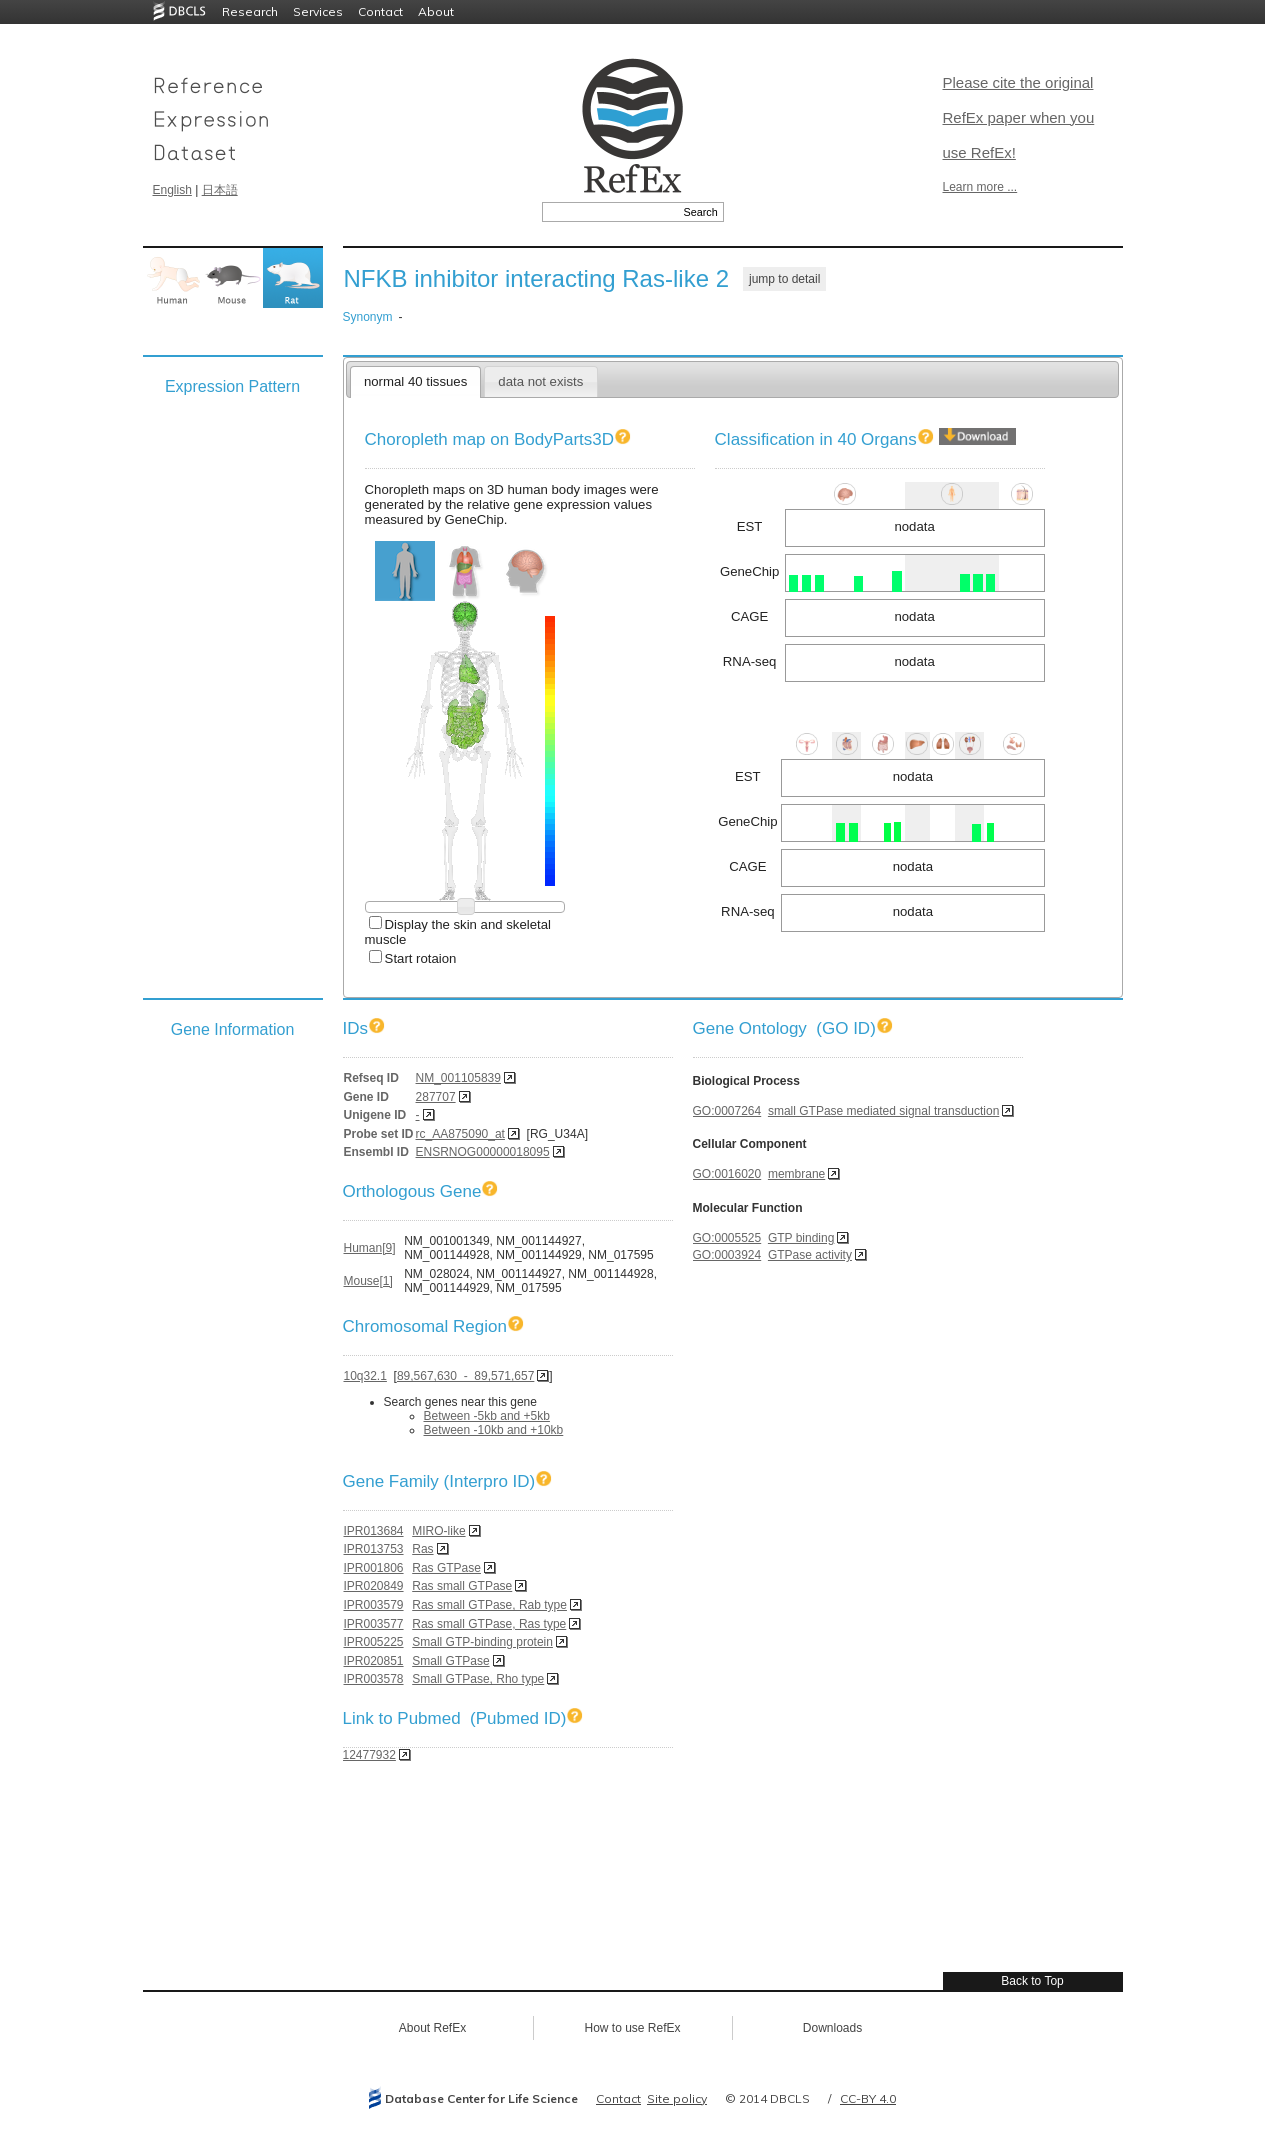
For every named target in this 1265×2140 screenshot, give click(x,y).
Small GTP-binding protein (482, 1642)
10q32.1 (365, 1376)
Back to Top (1032, 1981)
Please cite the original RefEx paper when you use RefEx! (1019, 117)
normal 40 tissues (415, 381)
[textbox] (610, 212)
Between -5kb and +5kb (487, 1416)
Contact (380, 11)
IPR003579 (374, 1605)
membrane (796, 1174)
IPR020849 (374, 1586)
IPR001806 (374, 1568)
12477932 (369, 1755)
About (436, 11)
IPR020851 (374, 1661)
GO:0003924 (727, 1255)
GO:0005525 (727, 1238)
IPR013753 (374, 1549)
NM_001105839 (458, 1078)
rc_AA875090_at (460, 1134)
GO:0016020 (727, 1174)
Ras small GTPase (462, 1586)
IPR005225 (374, 1642)
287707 (436, 1097)
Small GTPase (450, 1661)
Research (250, 11)
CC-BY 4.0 (868, 2098)
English (172, 190)
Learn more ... (980, 187)
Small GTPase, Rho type (478, 1679)
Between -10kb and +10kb (494, 1430)
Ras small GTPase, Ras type (489, 1624)
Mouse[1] (368, 1281)
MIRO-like (438, 1531)
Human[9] (370, 1248)
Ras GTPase (446, 1568)
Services (318, 11)
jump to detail (784, 279)
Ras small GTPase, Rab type (489, 1605)
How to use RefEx (632, 2028)
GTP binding (801, 1238)
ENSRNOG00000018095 (483, 1152)
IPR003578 (374, 1679)
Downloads (832, 2028)
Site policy (677, 2098)
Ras (422, 1549)
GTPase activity (810, 1255)
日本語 (220, 190)
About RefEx (432, 2028)
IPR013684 (374, 1531)
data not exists (540, 381)
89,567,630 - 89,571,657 (465, 1376)
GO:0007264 (727, 1111)
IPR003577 (374, 1624)
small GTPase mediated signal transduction (883, 1111)
